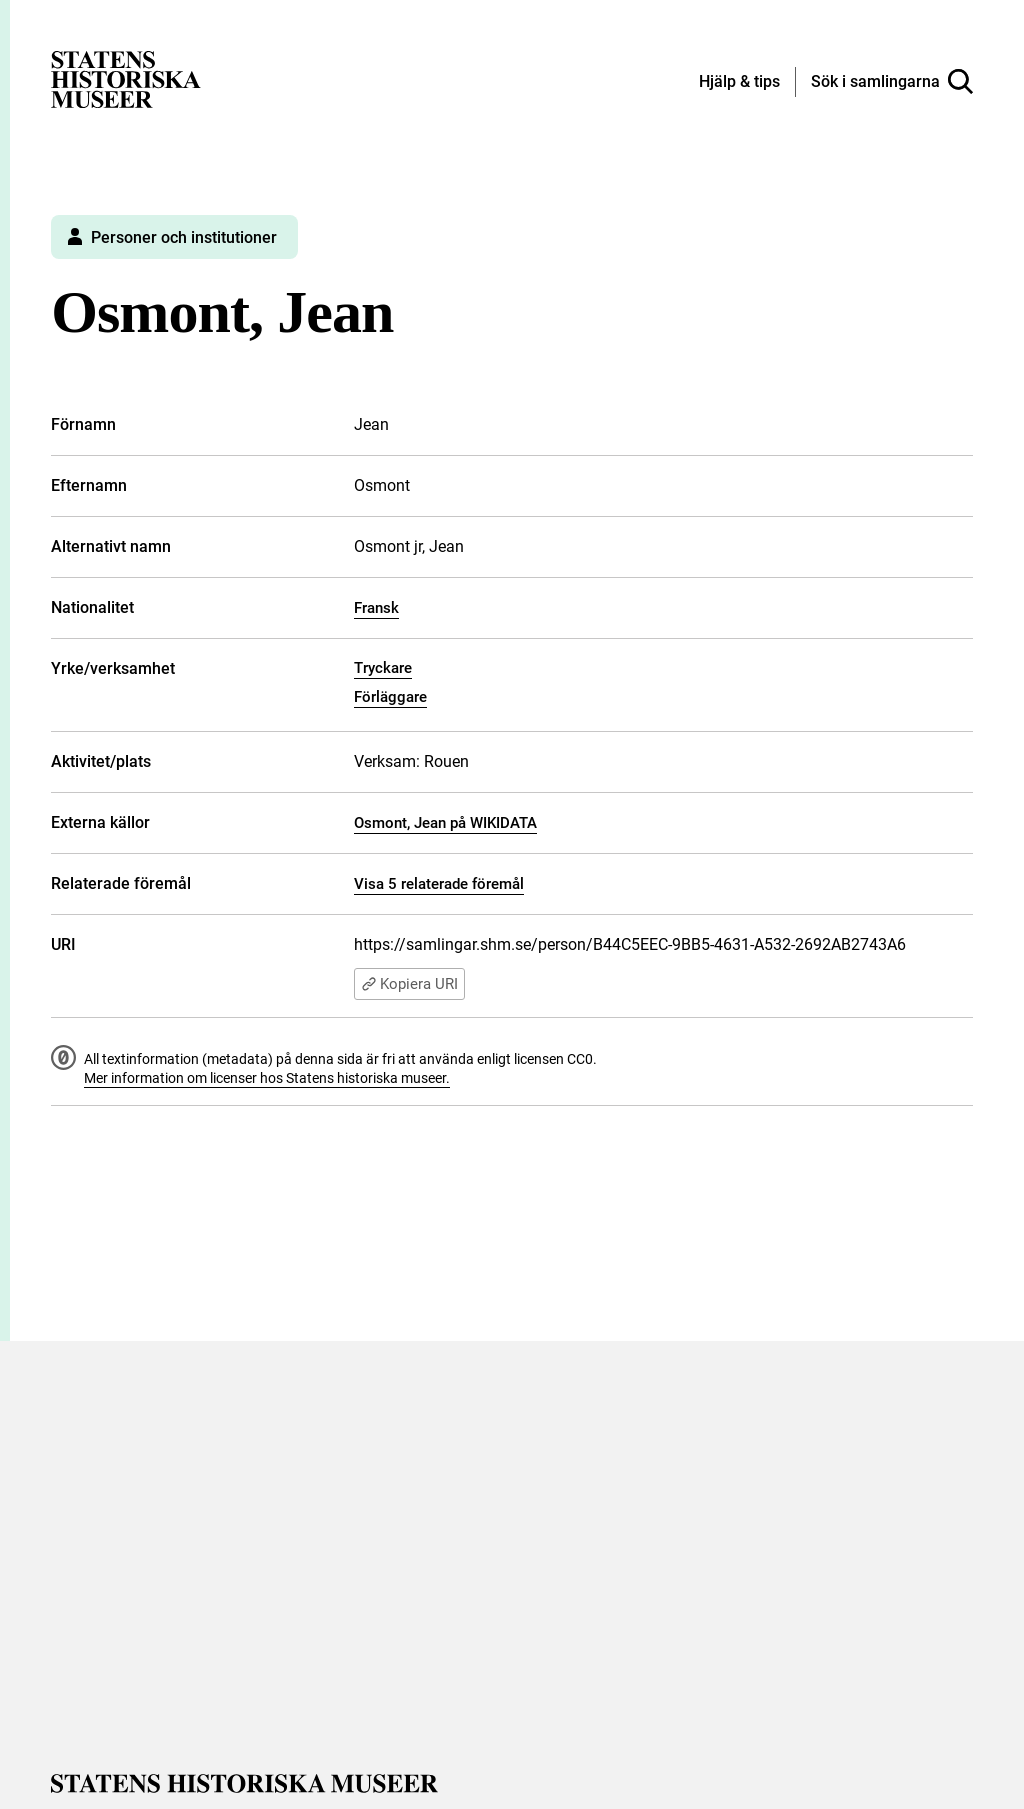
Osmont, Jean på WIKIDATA (445, 823)
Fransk (376, 608)
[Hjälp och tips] (739, 83)
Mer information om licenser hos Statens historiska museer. (267, 1078)
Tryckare (383, 668)
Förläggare (390, 697)
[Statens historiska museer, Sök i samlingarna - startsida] (126, 78)
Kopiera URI (409, 984)
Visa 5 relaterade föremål (439, 884)
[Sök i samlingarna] (892, 82)
